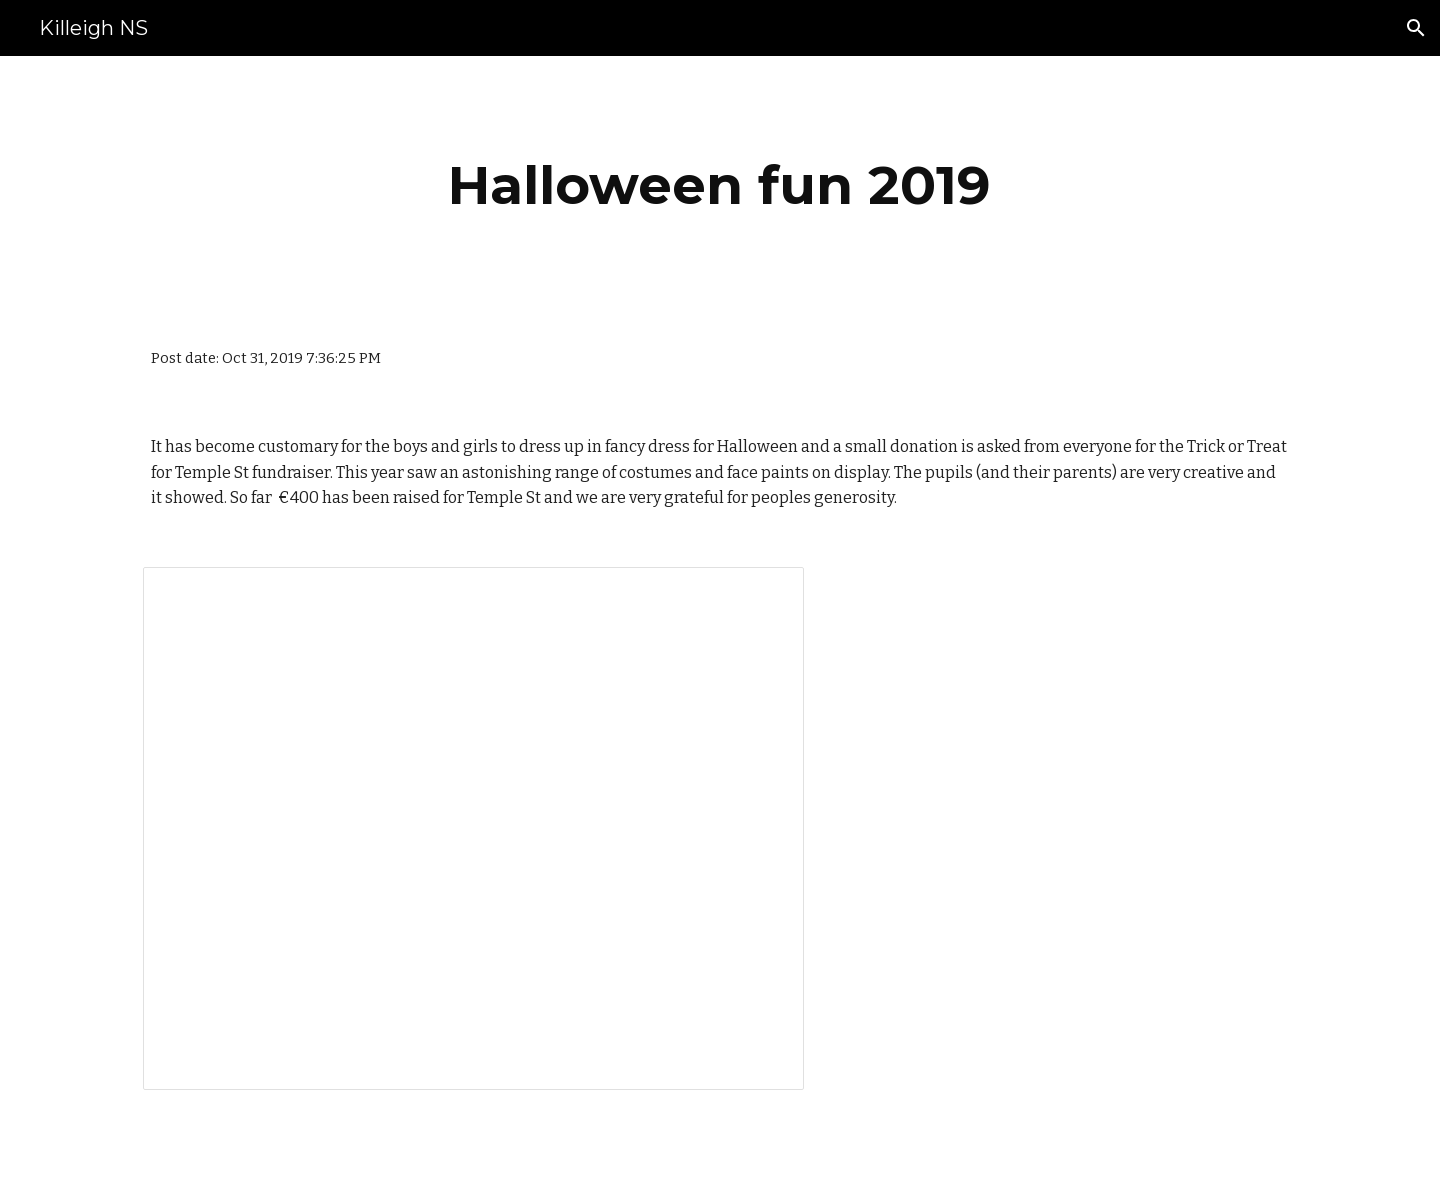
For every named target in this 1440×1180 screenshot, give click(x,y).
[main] (720, 185)
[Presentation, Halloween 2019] (473, 828)
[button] (1416, 28)
